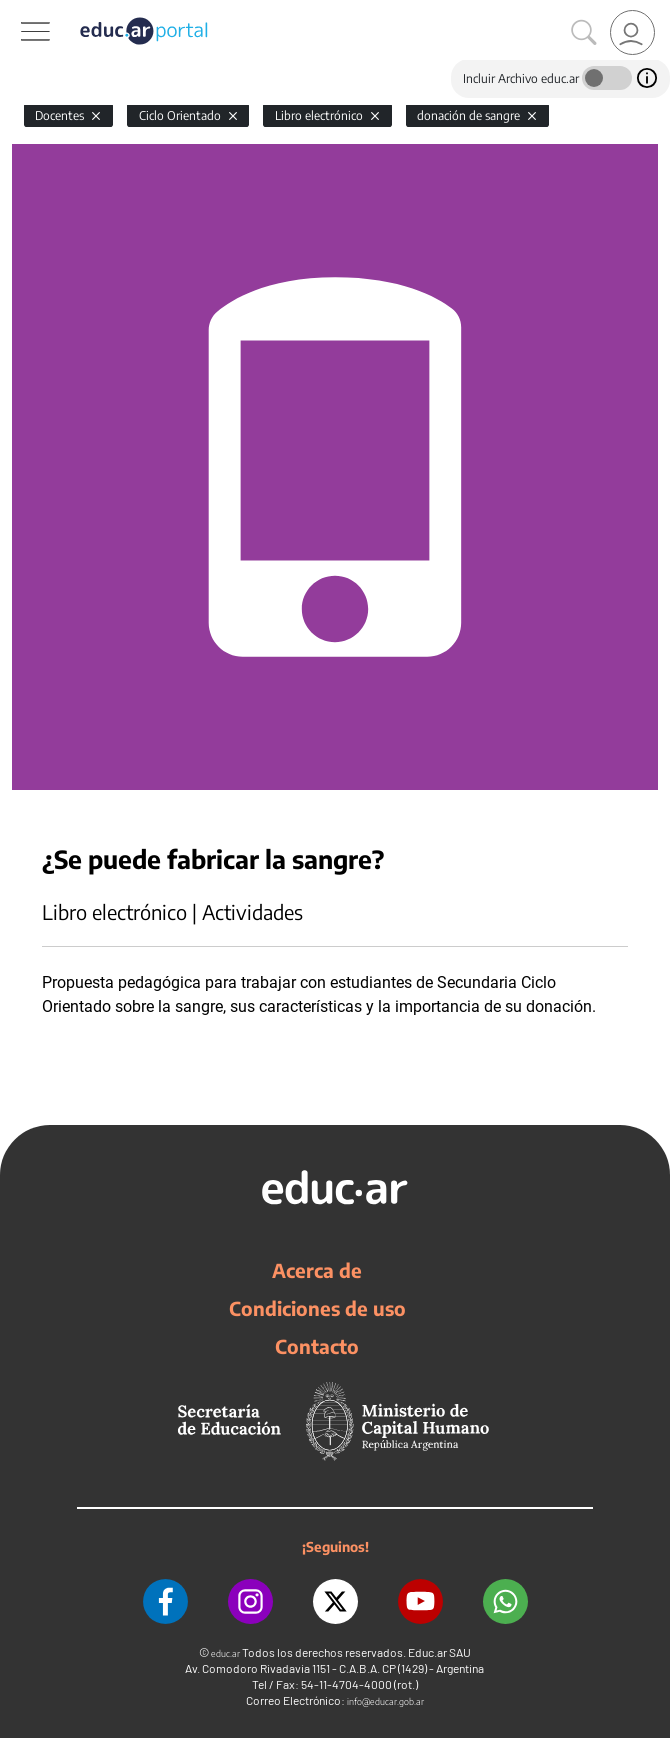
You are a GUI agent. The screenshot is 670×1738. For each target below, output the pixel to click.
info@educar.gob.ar (385, 1701)
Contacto (317, 1346)
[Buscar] (584, 33)
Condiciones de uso (317, 1308)
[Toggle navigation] (18, 11)
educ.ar (225, 1653)
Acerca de (317, 1270)
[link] (632, 32)
